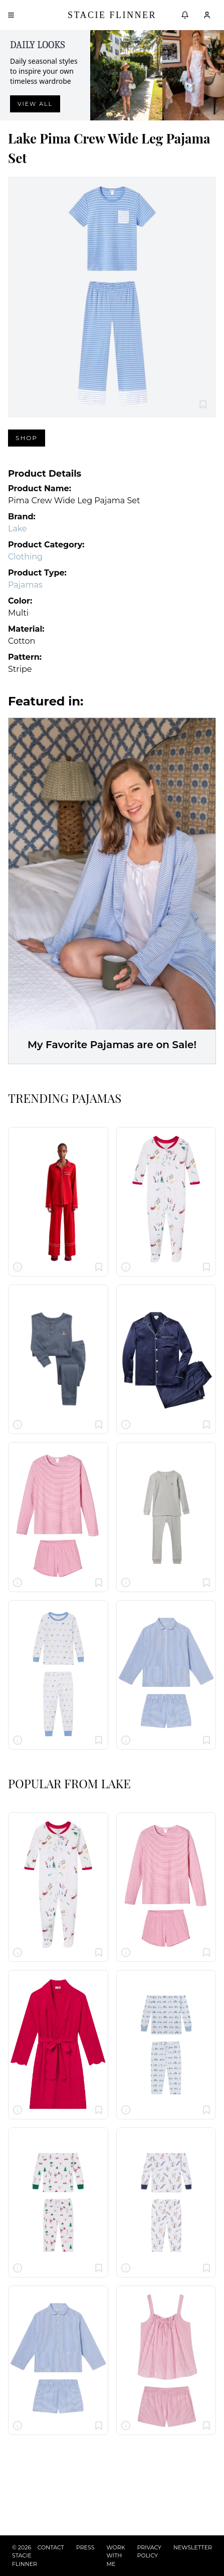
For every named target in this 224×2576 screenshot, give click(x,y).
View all (35, 103)
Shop (27, 438)
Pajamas (25, 585)
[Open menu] (11, 15)
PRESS (85, 2547)
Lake (17, 528)
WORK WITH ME (116, 2555)
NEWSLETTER (192, 2547)
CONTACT (51, 2547)
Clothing (25, 556)
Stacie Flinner (112, 15)
